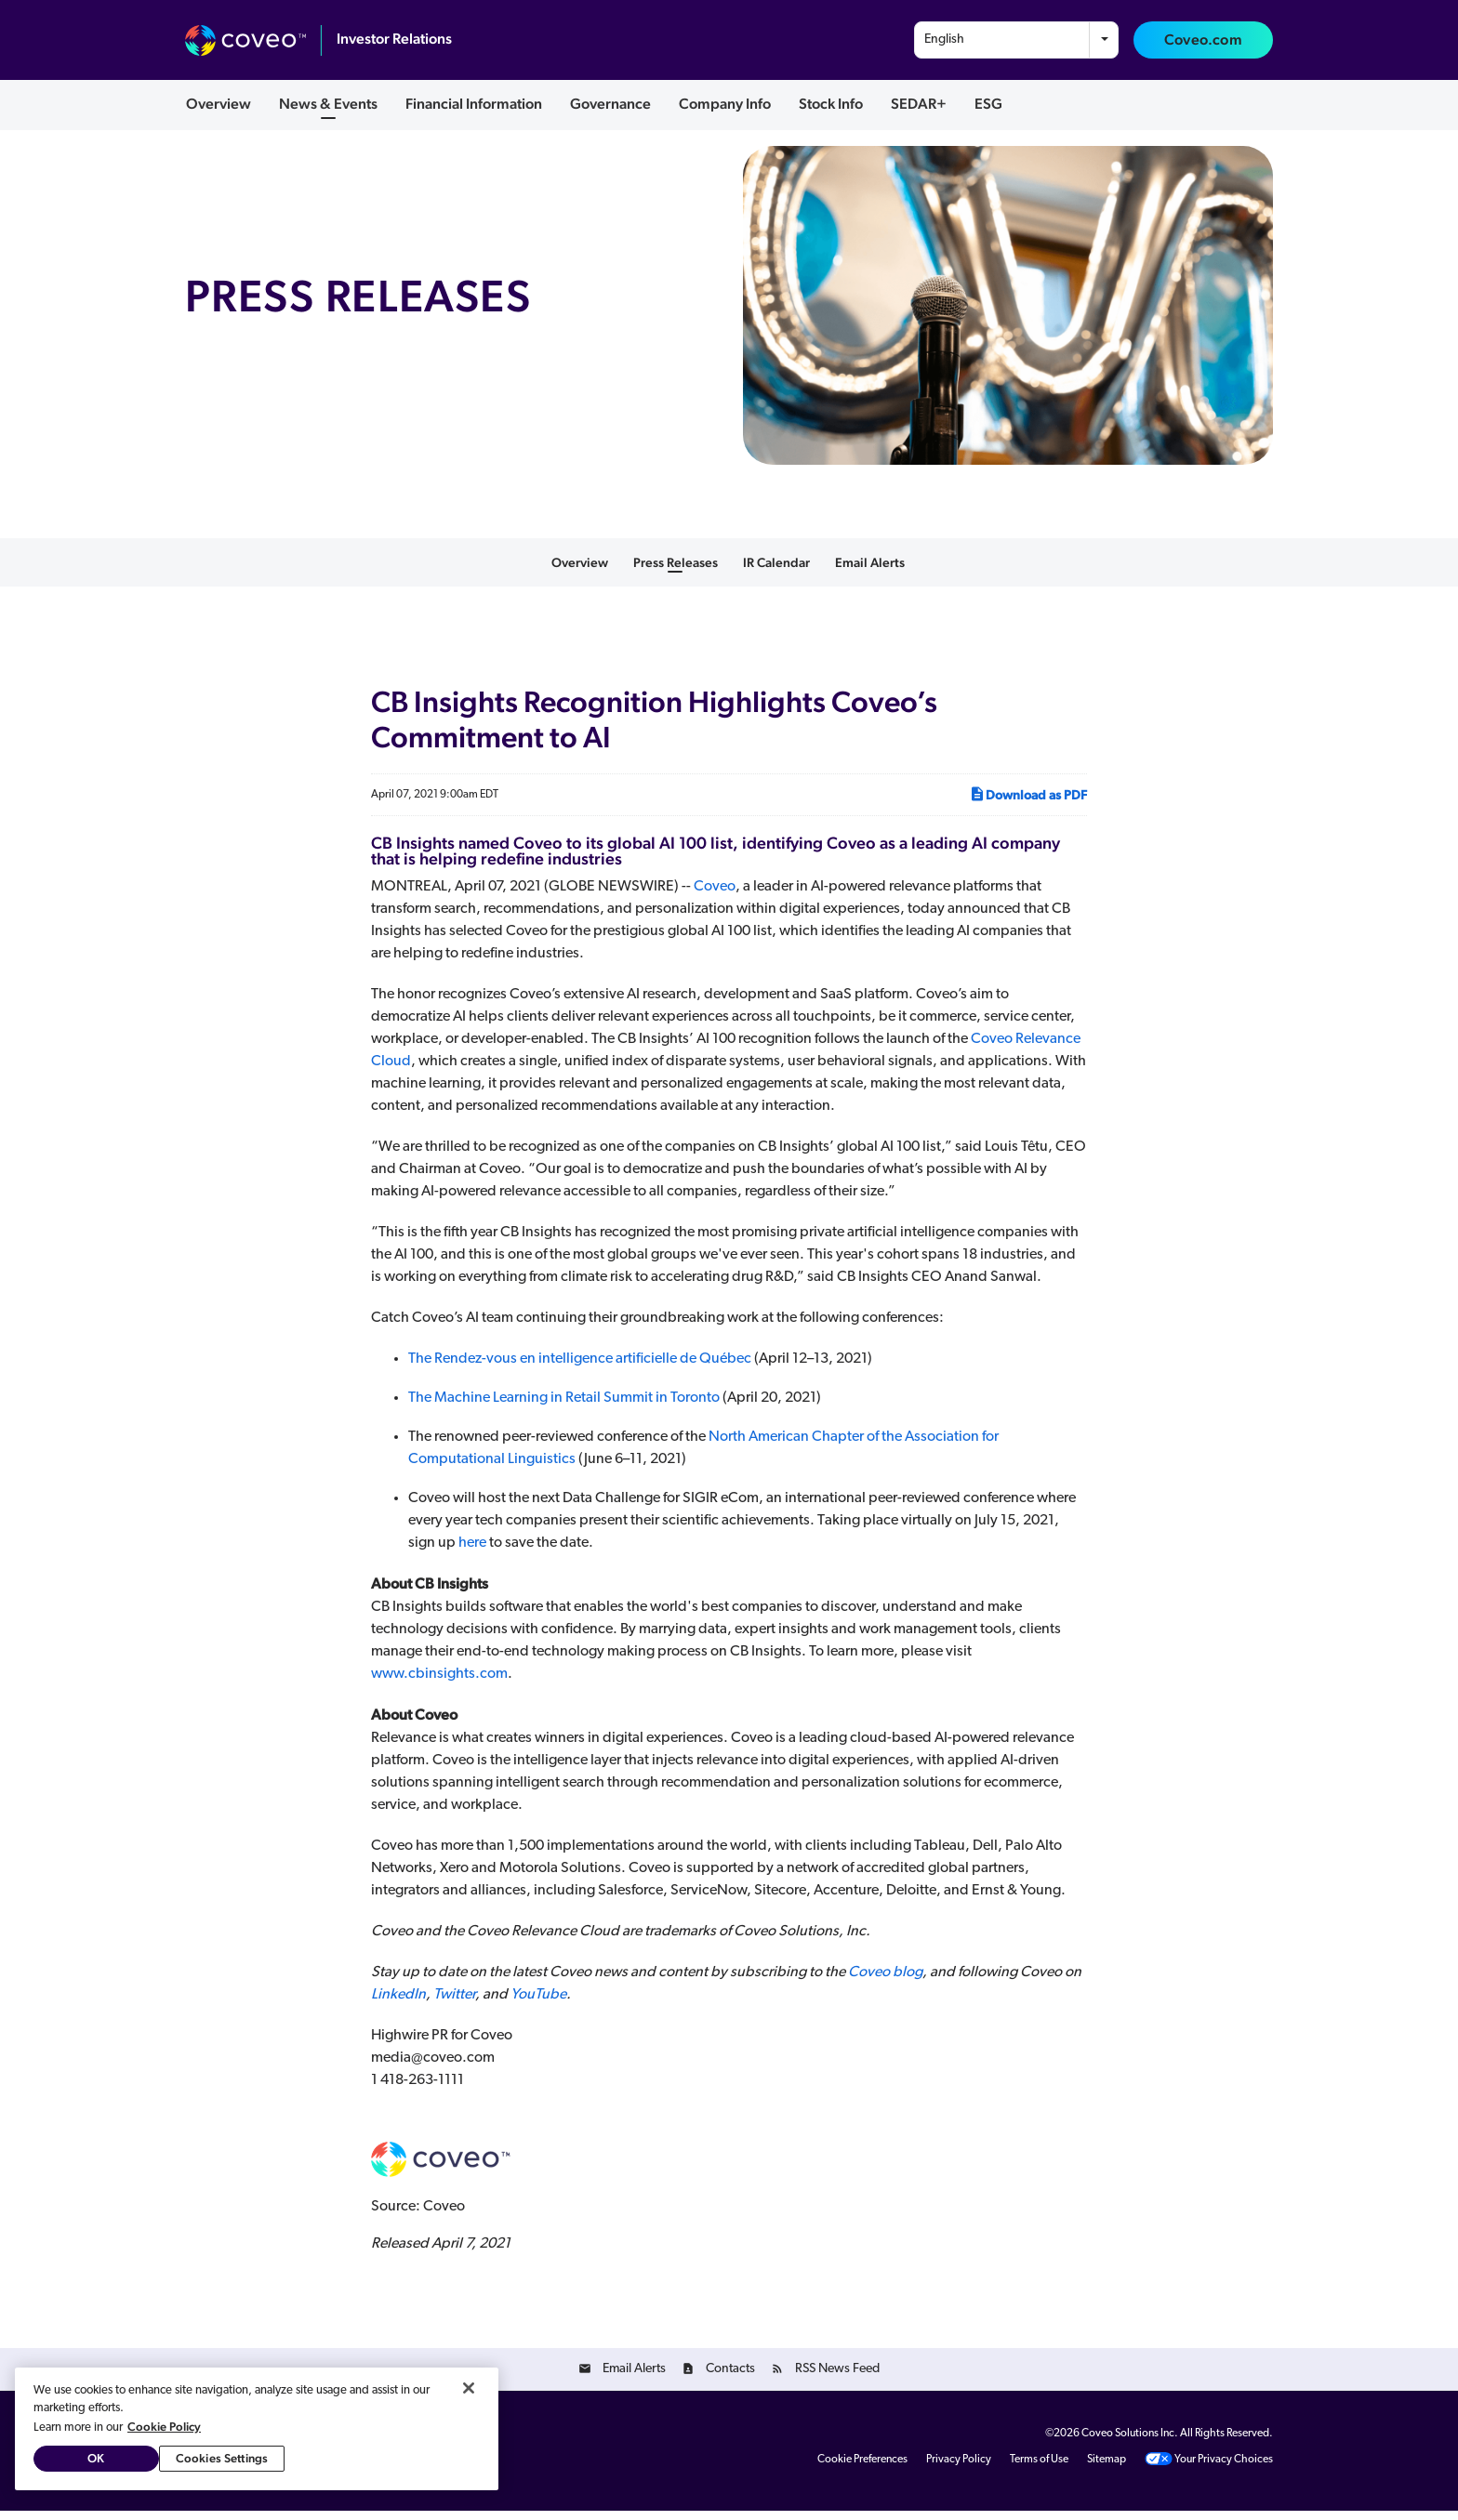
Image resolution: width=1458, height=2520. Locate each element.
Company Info (725, 103)
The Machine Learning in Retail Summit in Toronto (564, 1407)
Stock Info (831, 103)
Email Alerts (870, 571)
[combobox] (1016, 40)
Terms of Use (1039, 2468)
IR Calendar (776, 571)
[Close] (468, 2388)
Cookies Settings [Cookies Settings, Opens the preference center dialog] (222, 2458)
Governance (610, 103)
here (472, 1552)
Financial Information (473, 103)
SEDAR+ (919, 103)
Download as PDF (1028, 803)
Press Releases (675, 571)
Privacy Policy (958, 2468)
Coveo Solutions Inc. (1129, 2442)
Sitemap (1106, 2468)
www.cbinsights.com (439, 1683)
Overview (218, 103)
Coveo (715, 896)
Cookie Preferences (862, 2468)
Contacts (730, 2378)
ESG (988, 103)
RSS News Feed (837, 2378)
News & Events (328, 103)
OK (95, 2458)
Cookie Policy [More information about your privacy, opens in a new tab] (164, 2427)
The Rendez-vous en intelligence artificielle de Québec (579, 1368)
